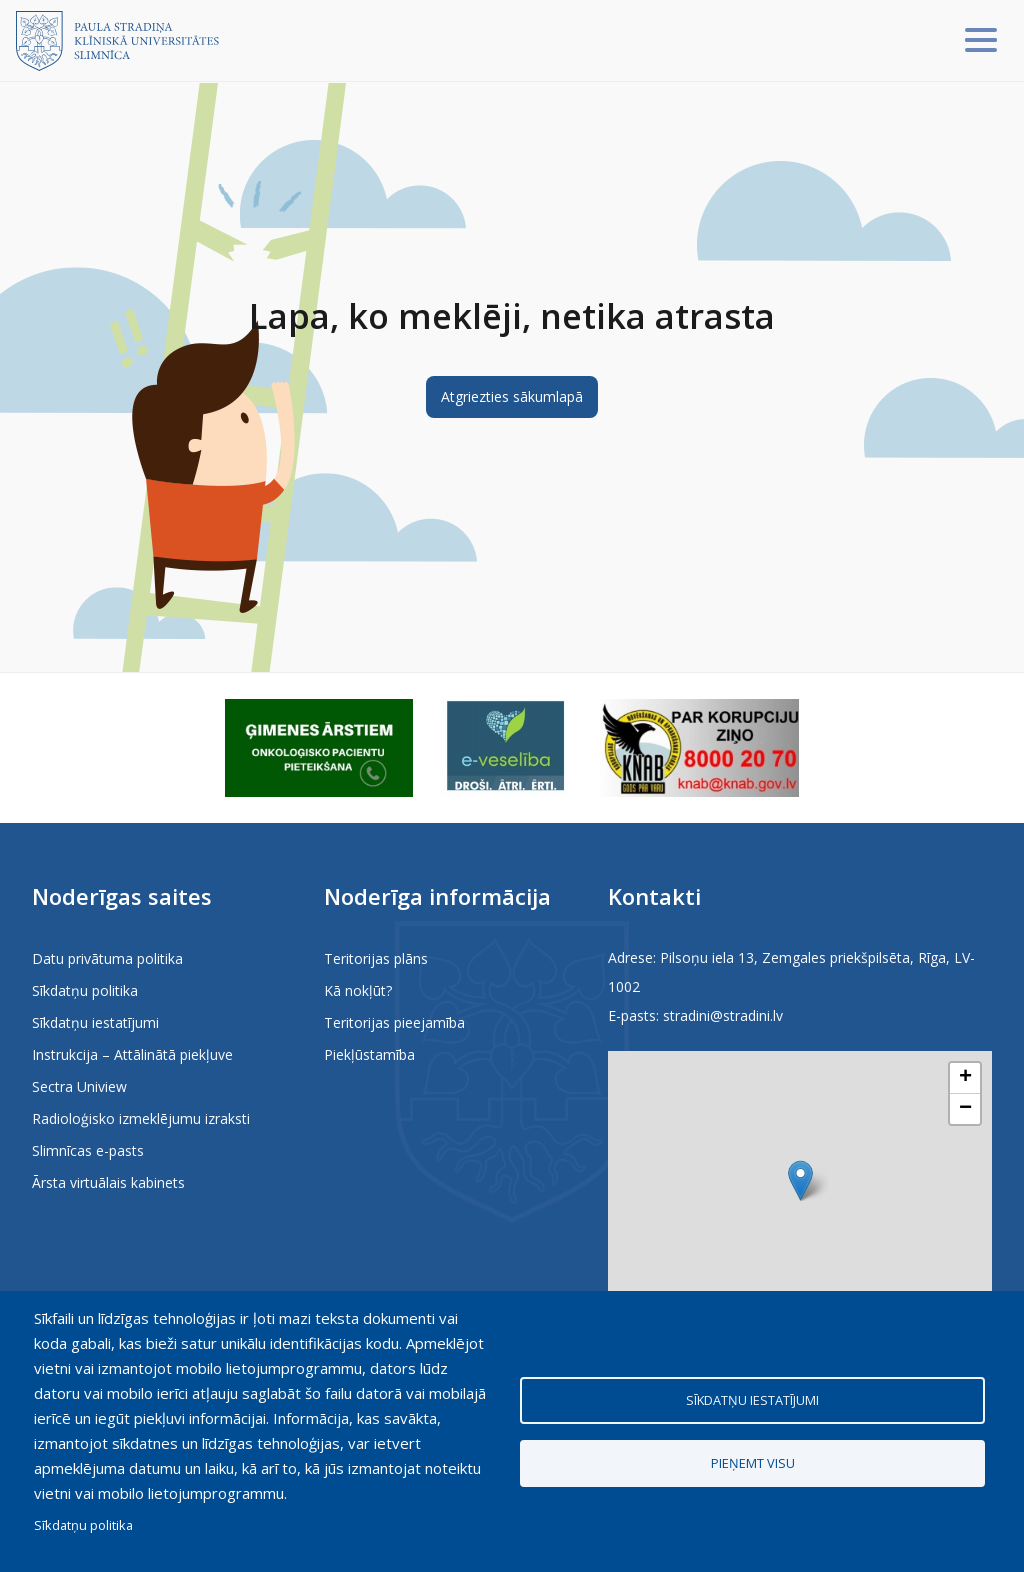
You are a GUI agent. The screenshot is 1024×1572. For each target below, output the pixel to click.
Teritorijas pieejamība (394, 1022)
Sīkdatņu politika (85, 990)
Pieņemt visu (753, 1463)
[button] (800, 1180)
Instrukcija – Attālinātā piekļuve (132, 1054)
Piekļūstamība (369, 1054)
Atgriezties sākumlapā (512, 396)
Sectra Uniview (79, 1086)
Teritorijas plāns (376, 958)
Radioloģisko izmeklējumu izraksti (141, 1118)
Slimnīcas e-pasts (88, 1150)
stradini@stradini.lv (723, 1015)
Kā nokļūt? (358, 990)
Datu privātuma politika (107, 958)
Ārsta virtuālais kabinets (108, 1182)
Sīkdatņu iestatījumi (95, 1022)
